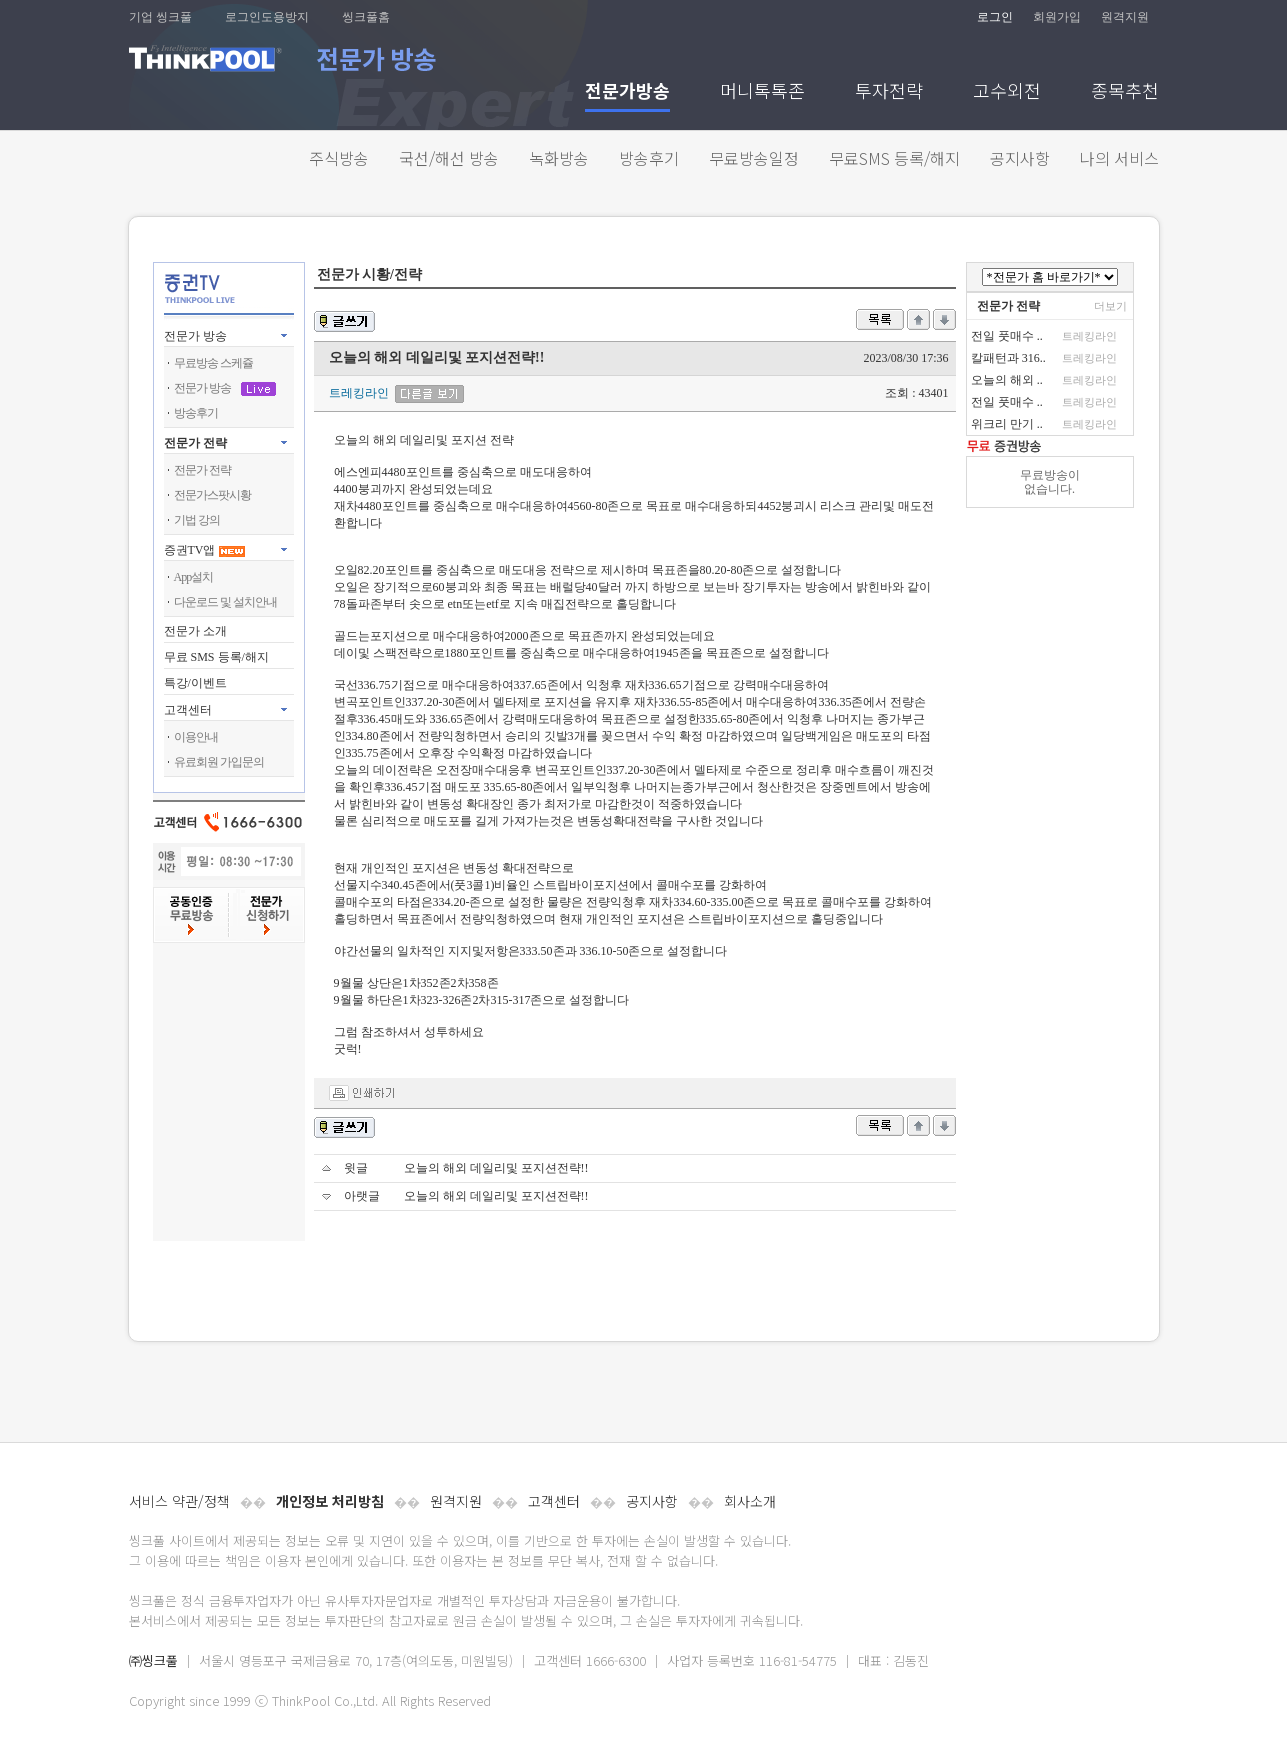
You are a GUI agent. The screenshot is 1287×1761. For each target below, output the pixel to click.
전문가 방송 (195, 336)
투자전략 (889, 92)
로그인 (995, 17)
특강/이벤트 (195, 683)
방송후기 (649, 158)
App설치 (194, 577)
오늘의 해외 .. (1007, 380)
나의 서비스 (1119, 158)
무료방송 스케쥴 (213, 363)
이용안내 (196, 737)
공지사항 (1020, 158)
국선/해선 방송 (449, 158)
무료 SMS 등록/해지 (216, 657)
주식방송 (339, 158)
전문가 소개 (195, 631)
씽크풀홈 (366, 17)
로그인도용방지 (267, 17)
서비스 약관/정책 (179, 1501)
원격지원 (1125, 17)
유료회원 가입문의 (219, 762)
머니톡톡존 (762, 92)
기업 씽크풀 (160, 17)
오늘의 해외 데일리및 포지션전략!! (496, 1168)
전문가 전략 (195, 443)
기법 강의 (197, 520)
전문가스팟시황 (212, 495)
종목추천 (1125, 92)
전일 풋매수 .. (1007, 336)
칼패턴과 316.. (1008, 358)
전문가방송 (627, 92)
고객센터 (554, 1501)
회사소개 (750, 1501)
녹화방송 (559, 158)
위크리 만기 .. (1007, 424)
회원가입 (1057, 17)
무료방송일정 (754, 158)
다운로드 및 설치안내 (225, 602)
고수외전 (1007, 92)
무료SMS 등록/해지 (894, 158)
